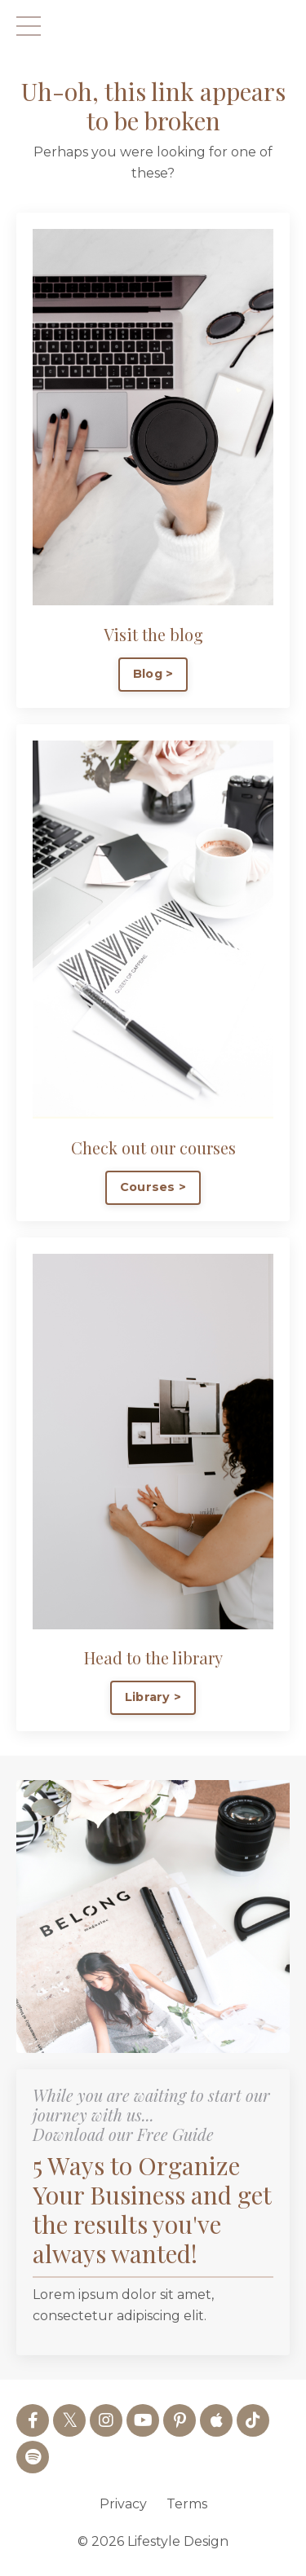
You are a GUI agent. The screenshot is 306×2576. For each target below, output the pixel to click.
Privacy (123, 2504)
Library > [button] (153, 1697)
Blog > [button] (153, 673)
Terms (186, 2504)
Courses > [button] (153, 1187)
